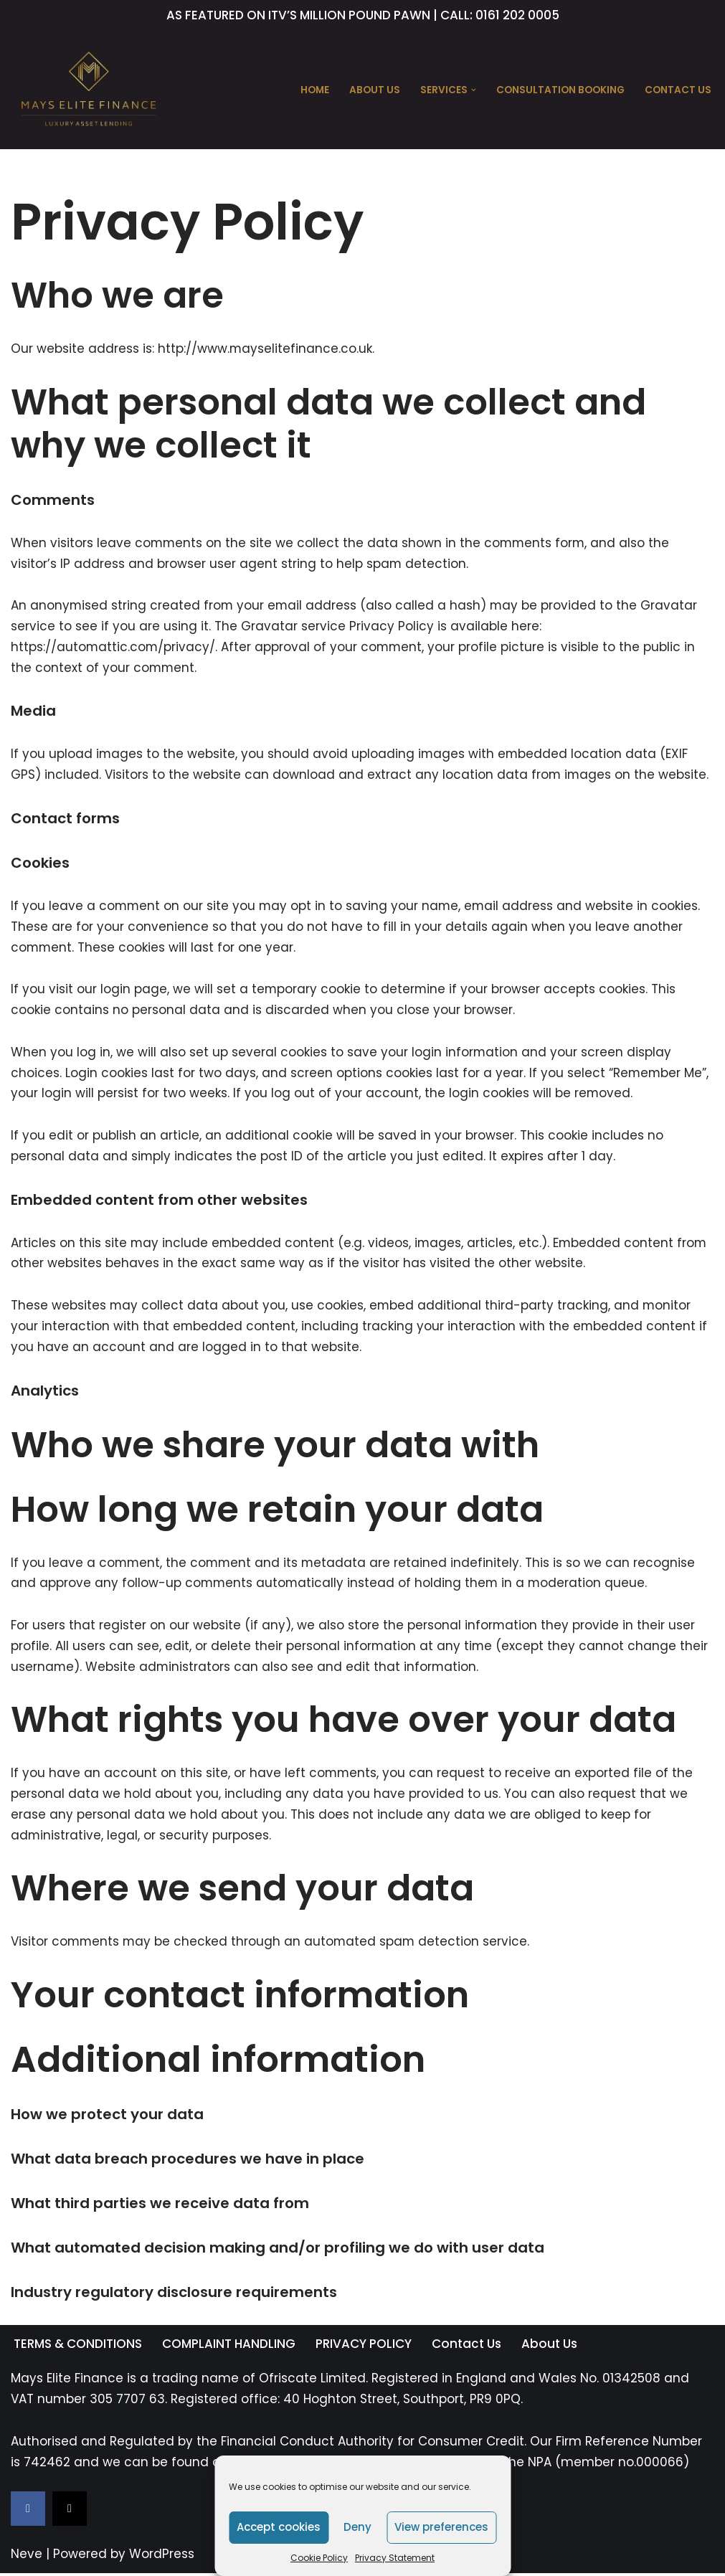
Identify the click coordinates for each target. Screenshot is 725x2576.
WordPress (161, 2556)
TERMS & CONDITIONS (78, 2346)
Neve (26, 2556)
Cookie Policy (319, 2558)
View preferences (441, 2526)
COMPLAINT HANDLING (229, 2346)
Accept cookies (279, 2526)
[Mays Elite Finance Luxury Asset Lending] (89, 90)
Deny (357, 2526)
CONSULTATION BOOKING (560, 90)
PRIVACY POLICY (364, 2346)
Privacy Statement (395, 2558)
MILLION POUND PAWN (365, 15)
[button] (473, 90)
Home (314, 90)
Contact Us (678, 90)
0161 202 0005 (517, 15)
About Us (374, 90)
